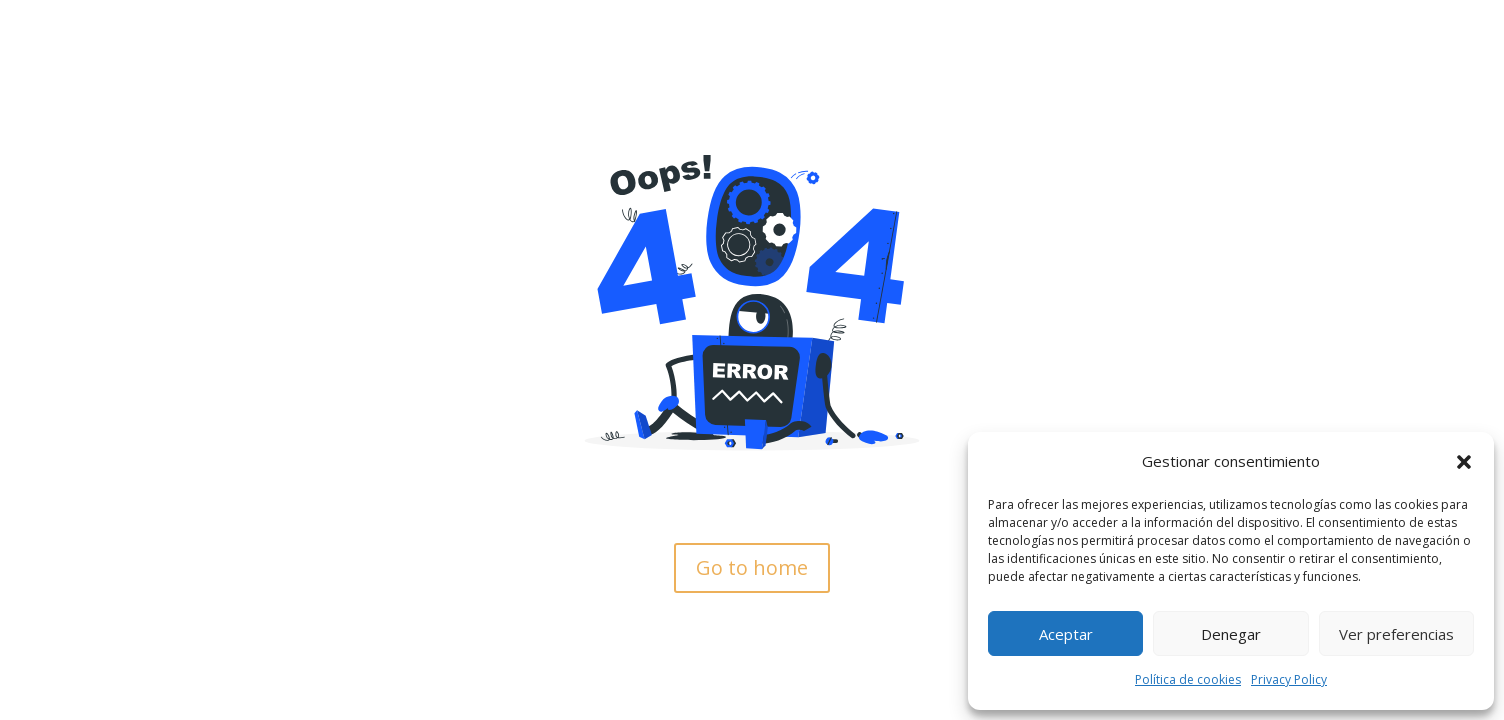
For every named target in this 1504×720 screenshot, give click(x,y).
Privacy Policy (1289, 679)
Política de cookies (1188, 679)
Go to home (752, 567)
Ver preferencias (1396, 634)
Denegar (1231, 634)
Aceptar (1066, 634)
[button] (1464, 462)
